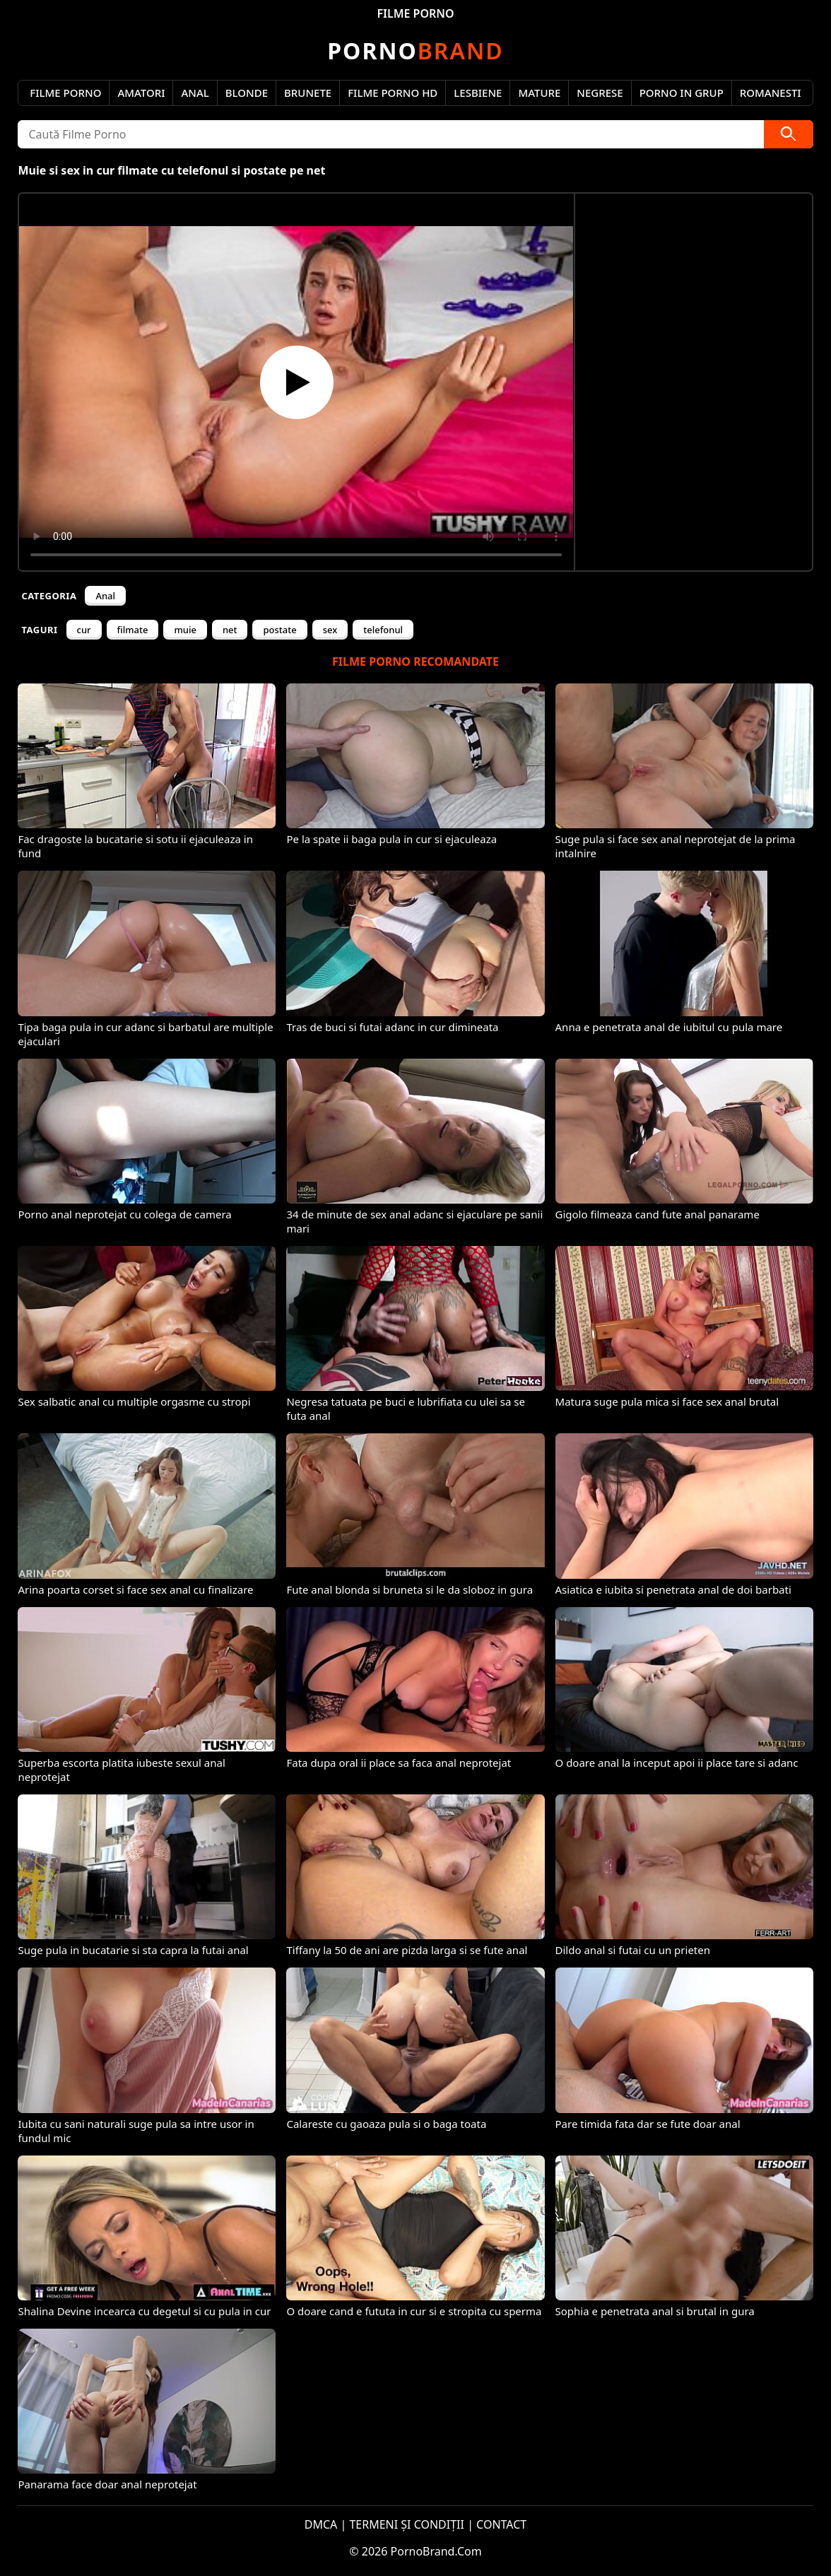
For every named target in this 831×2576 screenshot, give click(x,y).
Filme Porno (65, 93)
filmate (132, 629)
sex (330, 629)
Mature (539, 93)
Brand (415, 50)
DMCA (321, 2524)
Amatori (141, 93)
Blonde (246, 93)
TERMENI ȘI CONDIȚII (406, 2524)
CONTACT (501, 2524)
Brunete (307, 93)
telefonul (383, 629)
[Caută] (788, 134)
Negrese (600, 93)
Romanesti (770, 93)
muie (185, 629)
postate (279, 629)
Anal (194, 93)
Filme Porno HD (392, 93)
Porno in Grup (682, 93)
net (230, 629)
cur (84, 629)
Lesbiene (478, 93)
